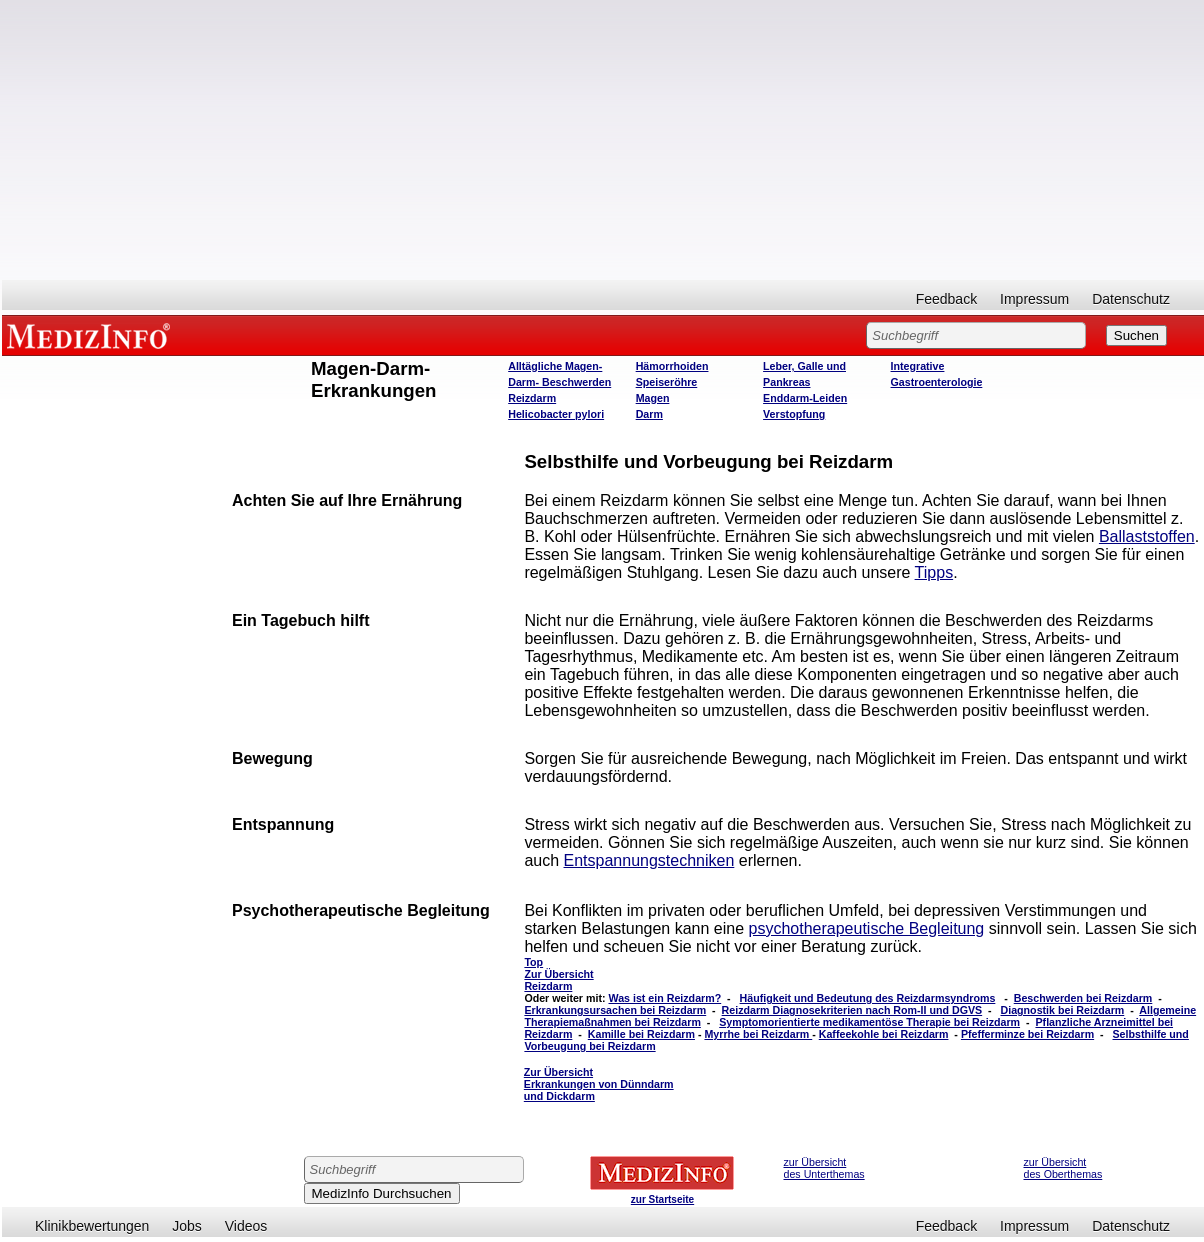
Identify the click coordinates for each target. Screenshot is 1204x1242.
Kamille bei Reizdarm (641, 1034)
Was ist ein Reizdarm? (664, 998)
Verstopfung (794, 414)
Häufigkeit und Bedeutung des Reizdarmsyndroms (868, 998)
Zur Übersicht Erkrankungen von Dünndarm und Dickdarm (599, 1084)
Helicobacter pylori (556, 414)
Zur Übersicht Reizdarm (558, 980)
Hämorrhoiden (672, 366)
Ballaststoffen (1147, 536)
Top (533, 962)
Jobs (187, 1226)
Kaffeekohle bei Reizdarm (884, 1034)
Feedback (946, 299)
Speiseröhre (667, 382)
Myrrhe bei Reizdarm (758, 1034)
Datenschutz (1131, 299)
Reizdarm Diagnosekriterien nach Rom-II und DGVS (852, 1010)
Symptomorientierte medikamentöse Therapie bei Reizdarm (869, 1022)
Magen (653, 398)
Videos (246, 1226)
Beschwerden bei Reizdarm (1083, 998)
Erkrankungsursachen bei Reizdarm (615, 1010)
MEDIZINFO (92, 335)
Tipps (934, 572)
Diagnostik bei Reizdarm (1063, 1010)
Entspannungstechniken (649, 860)
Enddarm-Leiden (805, 398)
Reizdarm (532, 398)
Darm (649, 414)
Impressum (1034, 299)
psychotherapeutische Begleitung (867, 928)
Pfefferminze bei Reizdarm (1027, 1034)
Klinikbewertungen (92, 1226)
